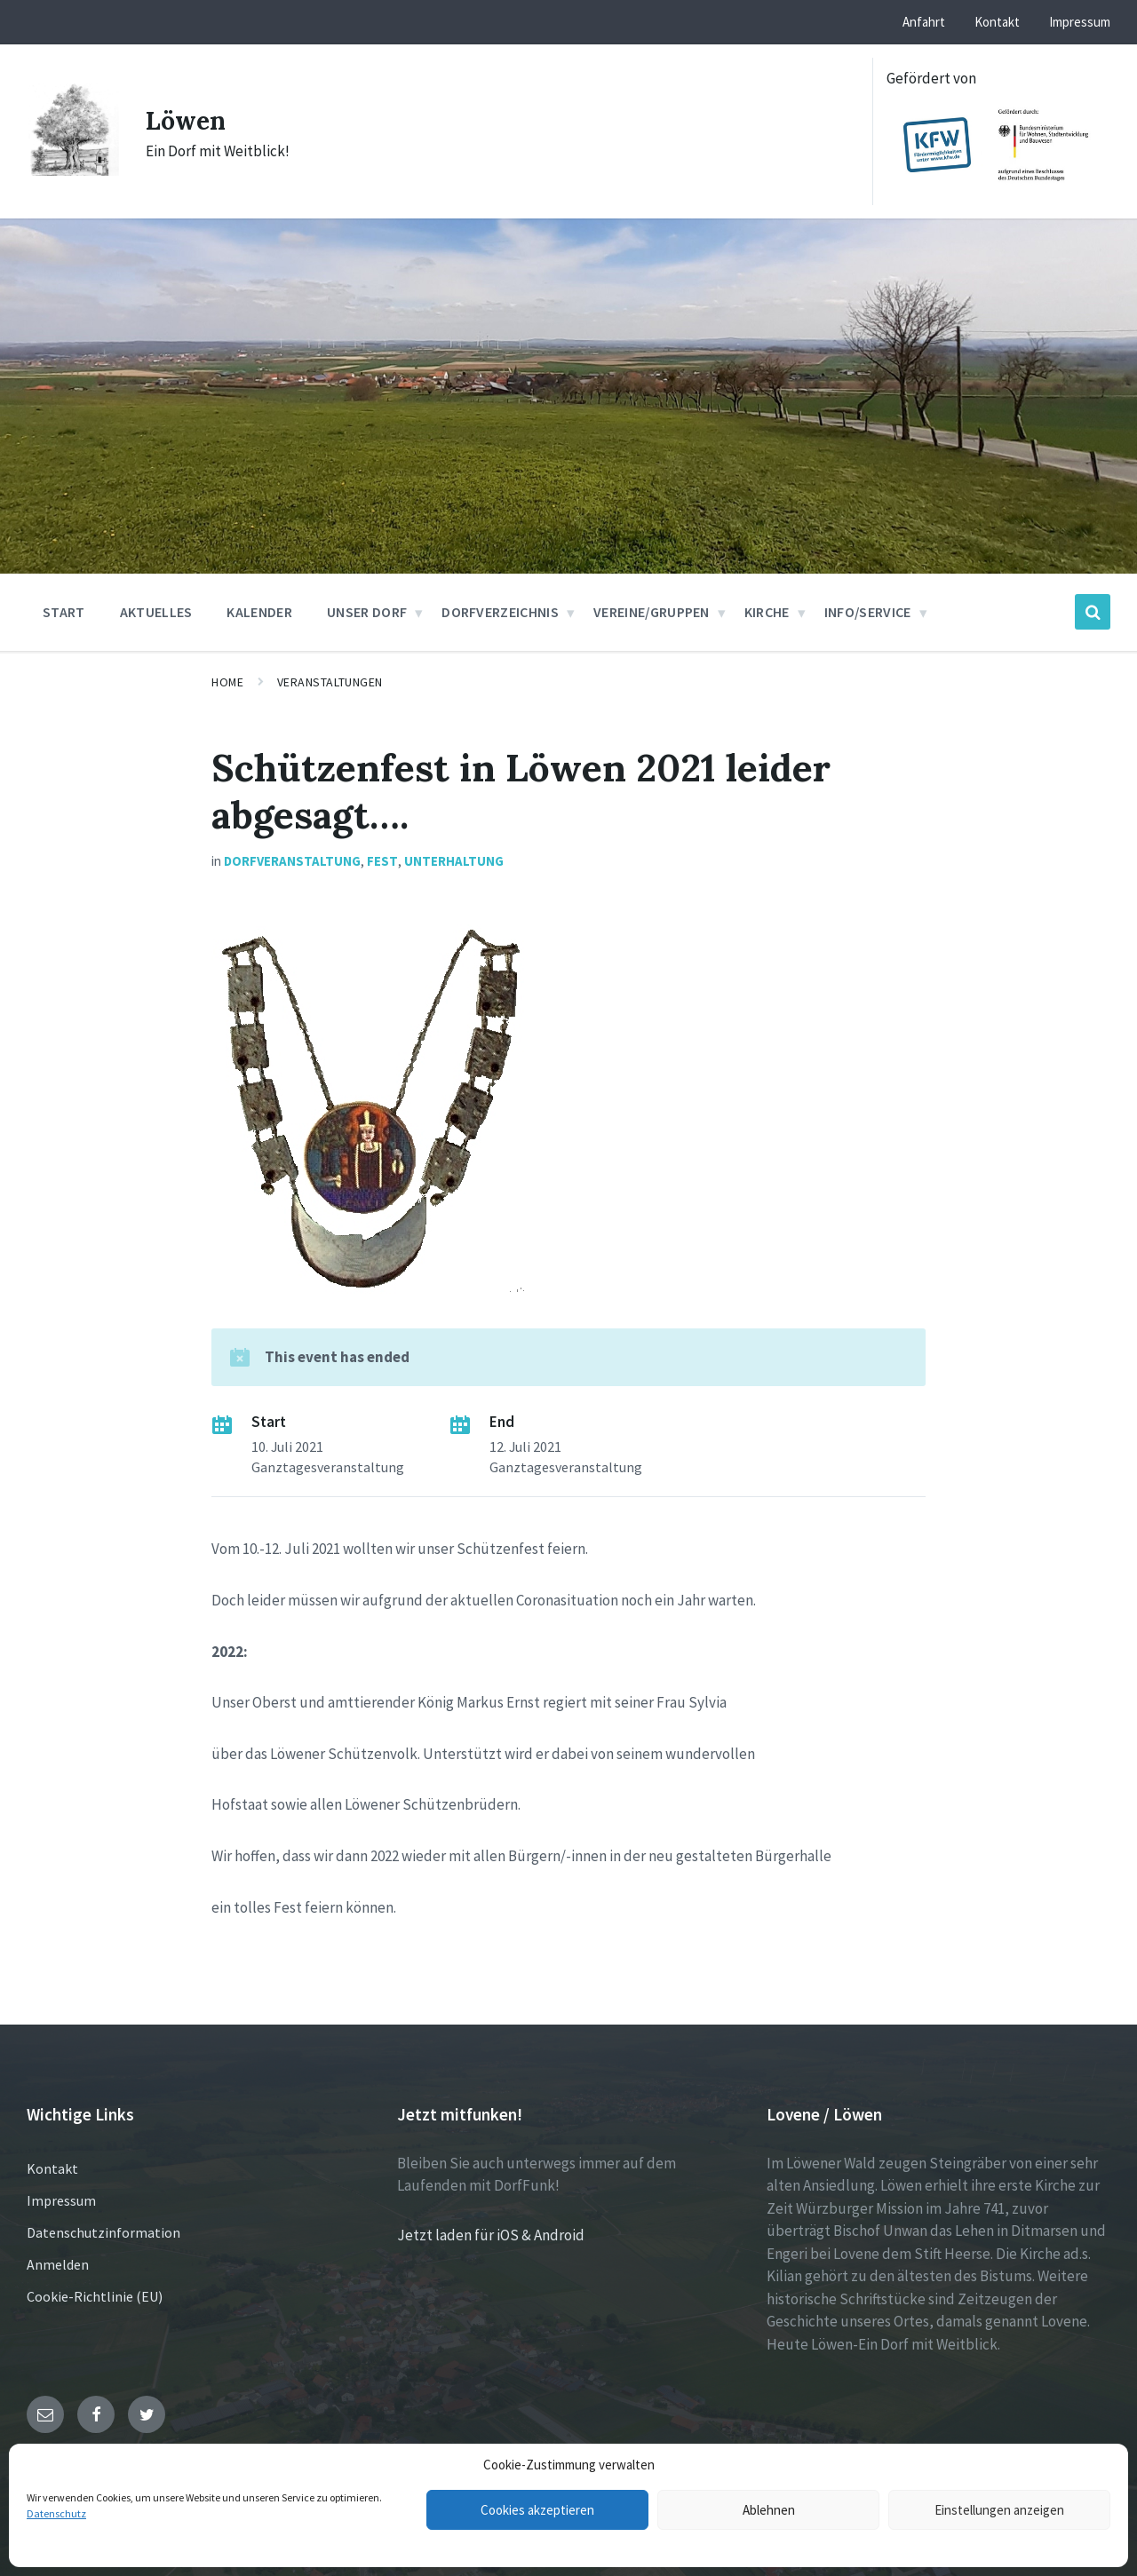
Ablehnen (769, 2509)
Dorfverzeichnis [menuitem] (500, 612)
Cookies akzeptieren (537, 2509)
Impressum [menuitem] (1079, 21)
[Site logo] (73, 170)
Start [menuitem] (64, 612)
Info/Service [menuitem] (867, 612)
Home (227, 682)
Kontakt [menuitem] (997, 21)
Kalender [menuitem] (259, 612)
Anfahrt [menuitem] (923, 21)
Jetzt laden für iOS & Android (490, 2235)
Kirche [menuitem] (767, 612)
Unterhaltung (454, 860)
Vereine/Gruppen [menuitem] (651, 612)
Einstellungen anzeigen (999, 2509)
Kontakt (52, 2168)
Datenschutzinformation (103, 2232)
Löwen (188, 120)
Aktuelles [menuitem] (156, 612)
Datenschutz (56, 2513)
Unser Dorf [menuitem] (367, 612)
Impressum (61, 2200)
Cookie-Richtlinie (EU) (95, 2296)
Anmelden (58, 2264)
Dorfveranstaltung (292, 860)
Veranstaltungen (330, 682)
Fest (382, 860)
